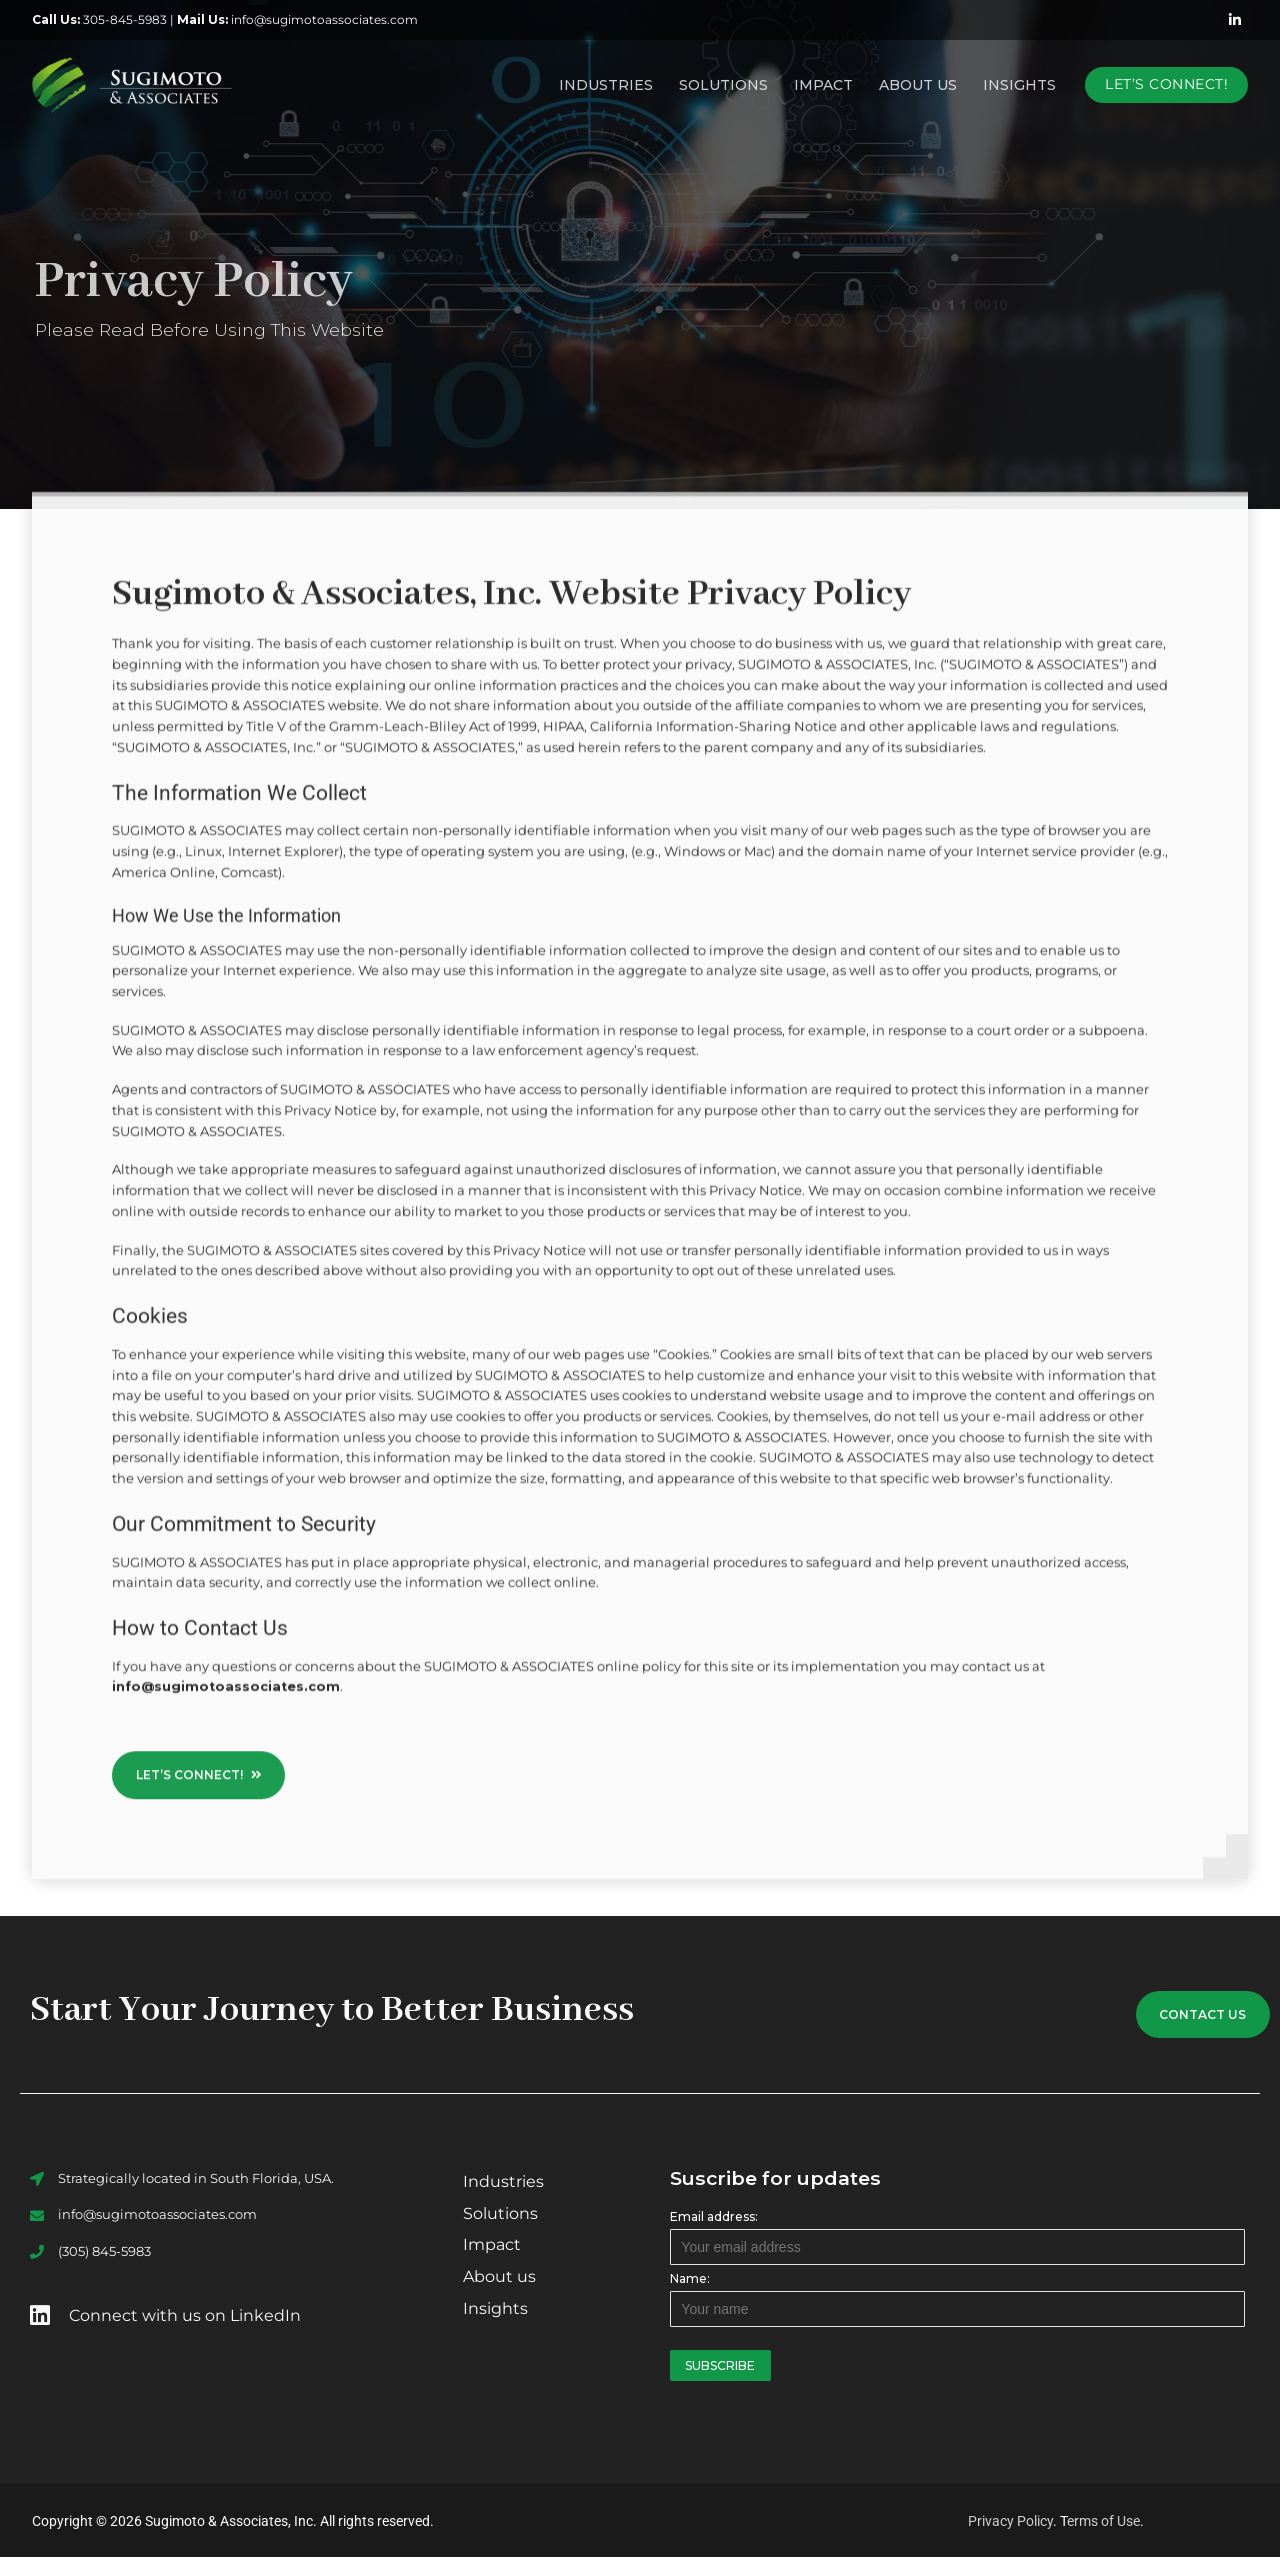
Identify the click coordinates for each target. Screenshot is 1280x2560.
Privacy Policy (1010, 2524)
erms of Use (1103, 2524)
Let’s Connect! (1166, 84)
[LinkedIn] (1235, 19)
